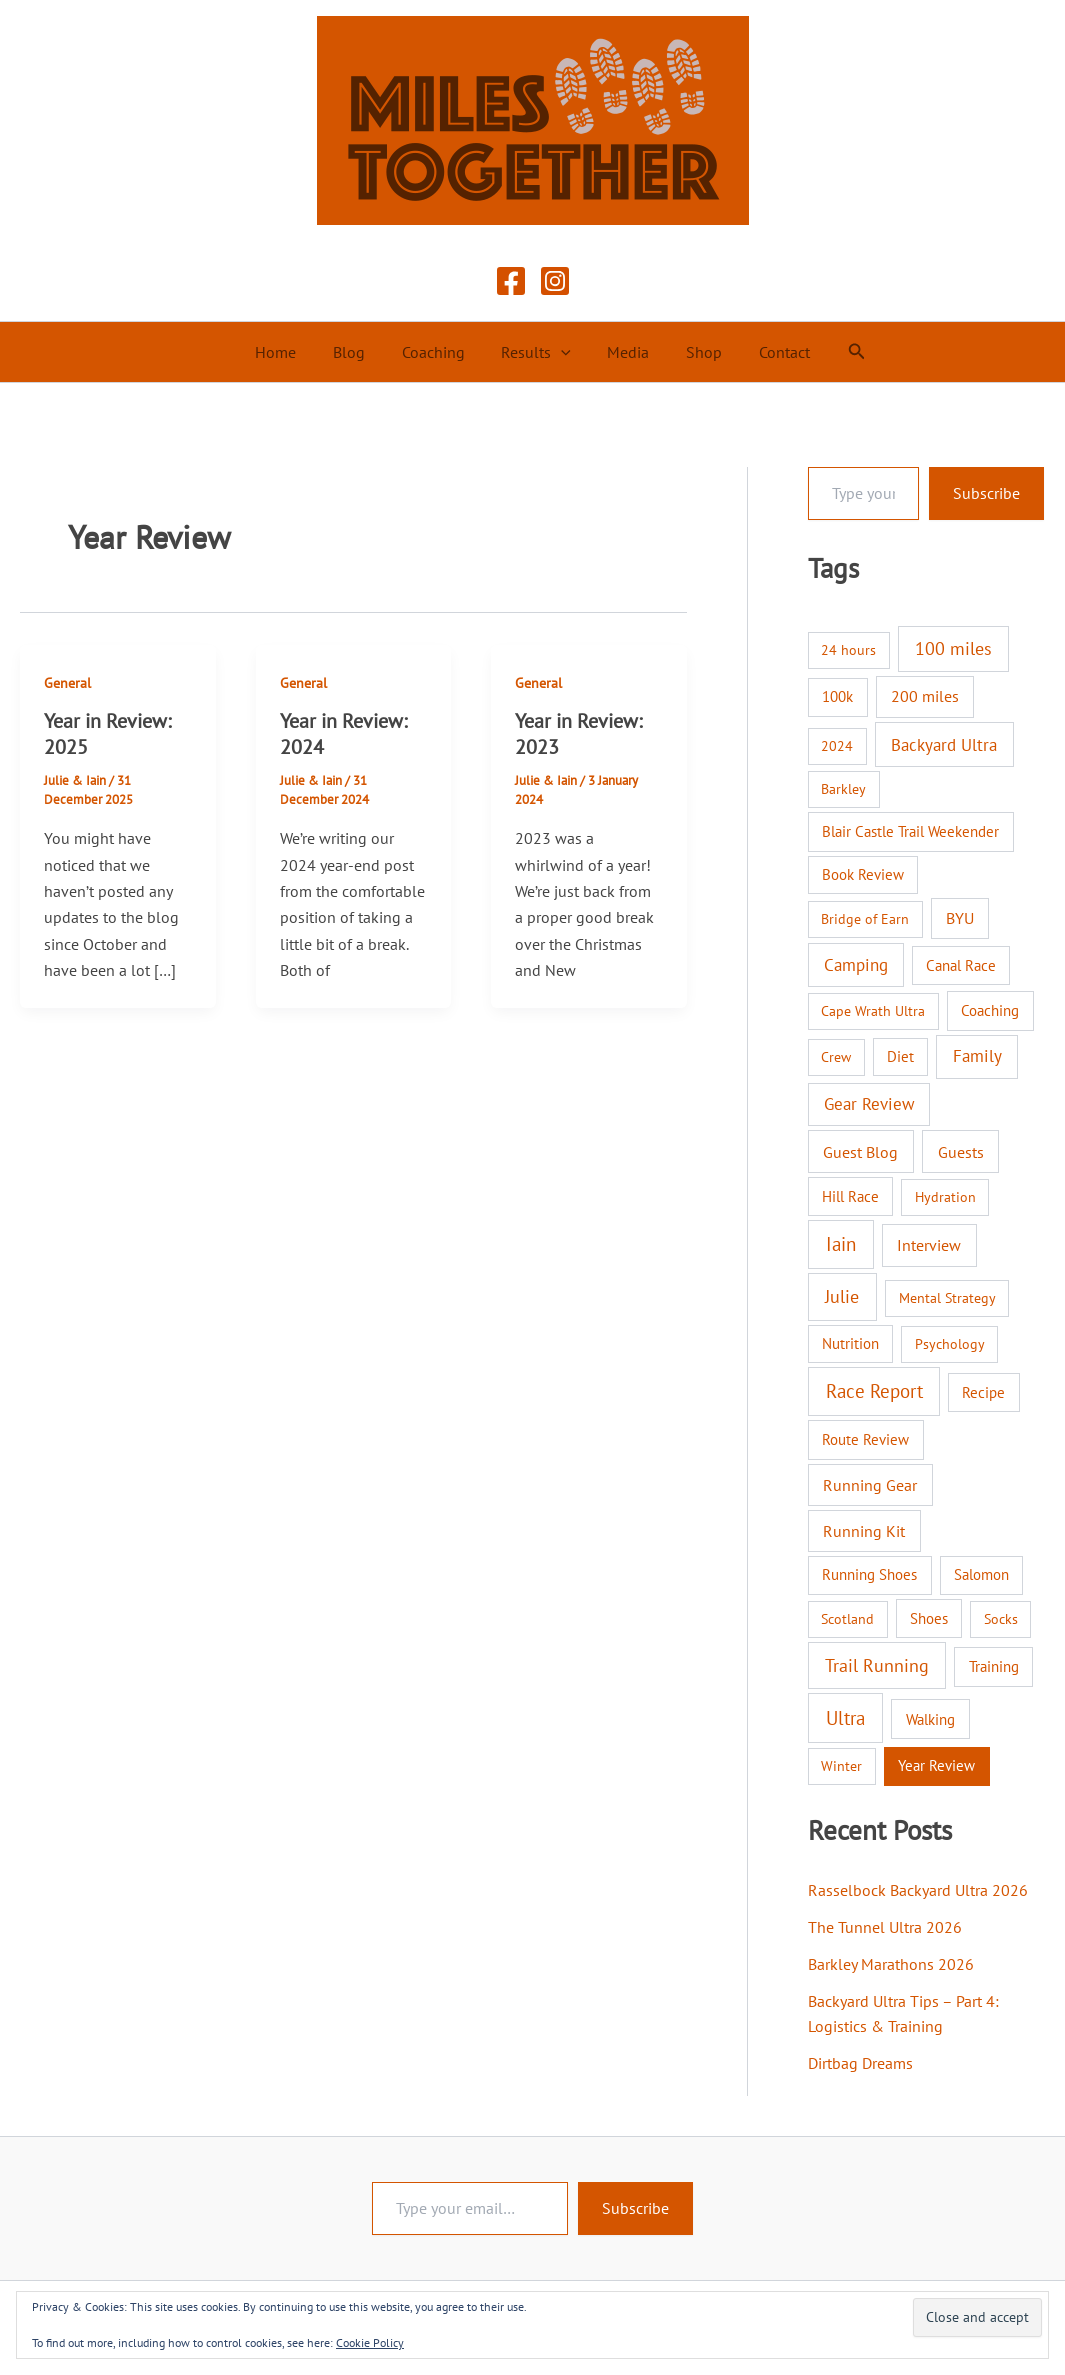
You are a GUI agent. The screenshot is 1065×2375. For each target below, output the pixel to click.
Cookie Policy (370, 2342)
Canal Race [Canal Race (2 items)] (961, 965)
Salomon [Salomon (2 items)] (981, 1574)
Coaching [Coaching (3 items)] (990, 1010)
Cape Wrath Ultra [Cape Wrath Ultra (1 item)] (873, 1011)
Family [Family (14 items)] (977, 1056)
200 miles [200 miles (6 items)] (925, 696)
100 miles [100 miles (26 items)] (953, 648)
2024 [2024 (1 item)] (837, 746)
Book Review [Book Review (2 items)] (863, 874)
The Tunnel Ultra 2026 (885, 1926)
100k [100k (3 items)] (837, 696)
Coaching (437, 352)
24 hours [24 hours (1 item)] (848, 650)
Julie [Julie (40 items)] (842, 1296)
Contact (770, 352)
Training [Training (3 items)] (994, 1666)
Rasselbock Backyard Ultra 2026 (918, 1890)
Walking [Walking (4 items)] (930, 1719)
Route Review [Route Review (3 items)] (865, 1439)
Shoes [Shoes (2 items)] (929, 1618)
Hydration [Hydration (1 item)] (945, 1197)
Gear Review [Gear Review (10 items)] (869, 1104)
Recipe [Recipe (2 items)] (983, 1392)
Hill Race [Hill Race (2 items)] (850, 1196)
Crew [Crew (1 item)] (836, 1057)
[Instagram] (555, 281)
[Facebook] (511, 281)
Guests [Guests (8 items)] (961, 1151)
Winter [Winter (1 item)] (841, 1766)
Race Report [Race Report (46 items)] (874, 1391)
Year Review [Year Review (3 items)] (936, 1765)
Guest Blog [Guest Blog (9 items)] (860, 1152)
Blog (358, 352)
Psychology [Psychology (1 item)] (950, 1344)
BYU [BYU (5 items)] (960, 918)
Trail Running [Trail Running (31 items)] (877, 1665)
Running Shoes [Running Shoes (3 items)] (869, 1574)
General (67, 683)
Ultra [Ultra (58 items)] (845, 1718)
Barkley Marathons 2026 (891, 1962)
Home (289, 352)
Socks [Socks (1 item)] (1001, 1619)
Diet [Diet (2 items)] (900, 1056)
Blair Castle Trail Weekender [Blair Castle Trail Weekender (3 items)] (910, 831)
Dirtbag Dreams (860, 2058)
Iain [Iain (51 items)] (841, 1244)
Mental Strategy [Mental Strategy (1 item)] (947, 1298)
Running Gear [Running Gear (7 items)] (870, 1485)
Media (624, 352)
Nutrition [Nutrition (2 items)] (850, 1343)
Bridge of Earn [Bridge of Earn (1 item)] (865, 919)
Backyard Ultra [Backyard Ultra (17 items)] (944, 744)
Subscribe (986, 493)
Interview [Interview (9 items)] (929, 1245)
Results (536, 352)
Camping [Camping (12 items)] (856, 965)
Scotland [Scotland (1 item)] (847, 1619)
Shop (695, 352)
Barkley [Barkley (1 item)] (843, 789)
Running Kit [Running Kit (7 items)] (864, 1531)
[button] (561, 352)
